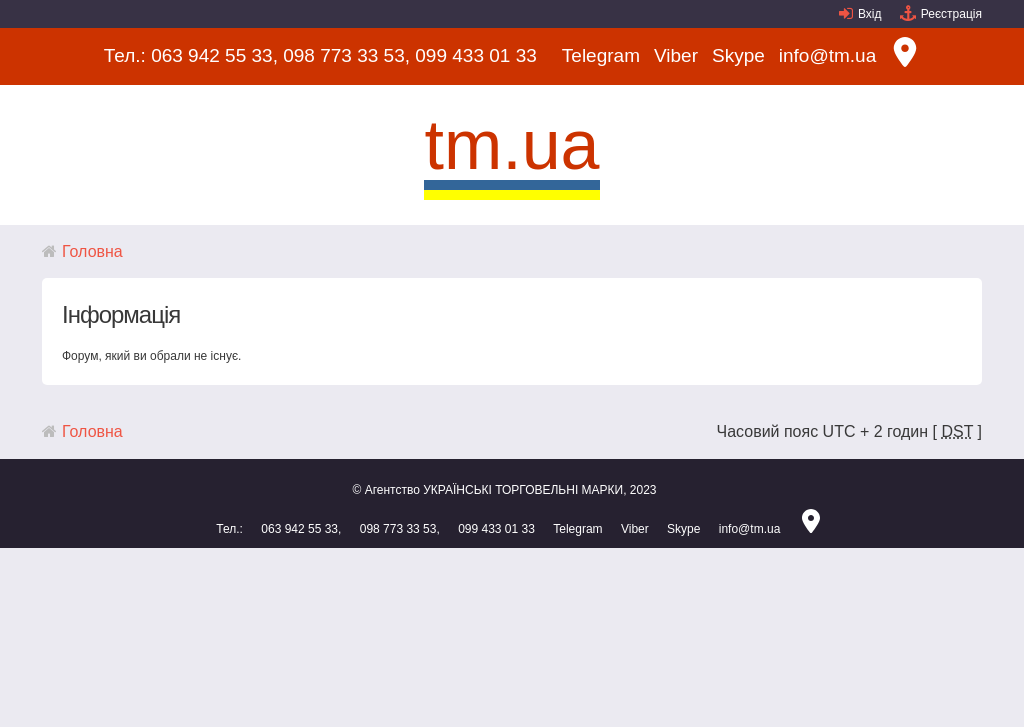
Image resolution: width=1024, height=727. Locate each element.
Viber (676, 55)
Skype (738, 55)
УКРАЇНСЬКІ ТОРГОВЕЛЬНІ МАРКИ (523, 490)
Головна (92, 251)
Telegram (601, 55)
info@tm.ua (827, 55)
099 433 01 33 (476, 55)
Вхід (870, 14)
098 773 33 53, (346, 55)
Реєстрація (951, 14)
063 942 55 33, (214, 55)
